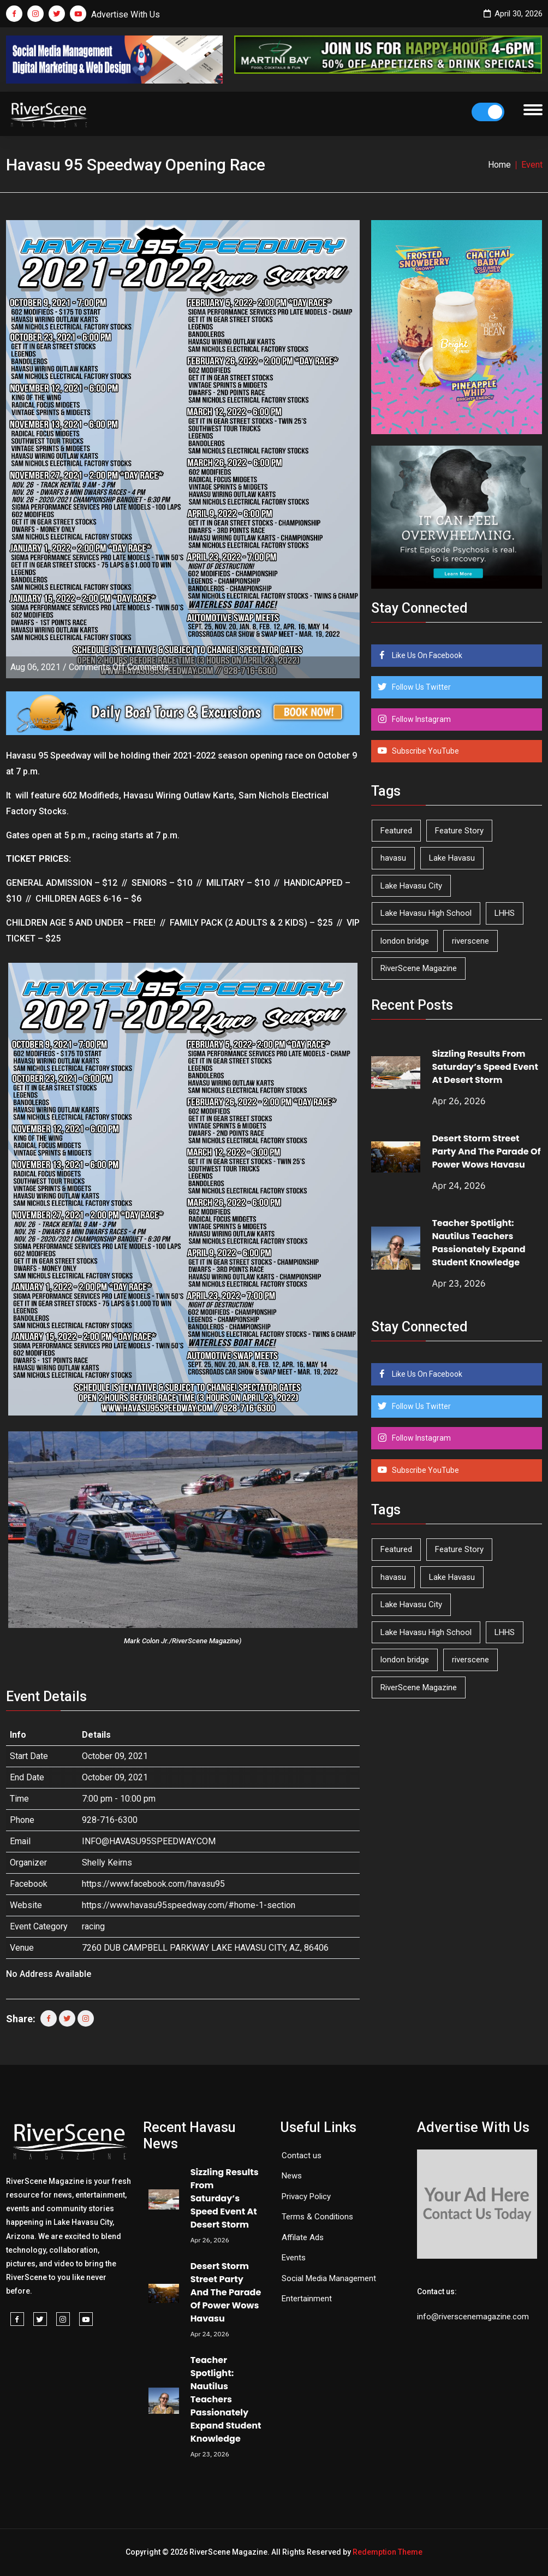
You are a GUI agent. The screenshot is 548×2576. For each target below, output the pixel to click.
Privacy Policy (306, 2196)
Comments (119, 667)
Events (294, 2258)
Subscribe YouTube (424, 751)
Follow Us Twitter (420, 687)
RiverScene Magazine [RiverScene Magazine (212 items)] (418, 968)
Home (499, 164)
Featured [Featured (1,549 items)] (396, 831)
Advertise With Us (125, 14)
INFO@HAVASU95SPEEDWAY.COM (149, 1841)
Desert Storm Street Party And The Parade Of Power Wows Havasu (486, 1151)
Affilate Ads (303, 2237)
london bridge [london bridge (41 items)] (404, 941)
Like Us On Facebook (426, 655)
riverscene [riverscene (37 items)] (470, 941)
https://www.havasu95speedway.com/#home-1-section (188, 1905)
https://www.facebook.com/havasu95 (153, 1884)
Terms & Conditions (317, 2217)
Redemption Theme (387, 2552)
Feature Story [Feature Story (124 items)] (459, 831)
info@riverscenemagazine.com (473, 2317)
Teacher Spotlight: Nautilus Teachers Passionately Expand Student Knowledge (478, 1243)
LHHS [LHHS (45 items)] (505, 913)
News (292, 2176)
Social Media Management (329, 2278)
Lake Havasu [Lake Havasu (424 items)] (452, 858)
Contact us (301, 2155)
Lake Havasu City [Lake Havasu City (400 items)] (411, 886)
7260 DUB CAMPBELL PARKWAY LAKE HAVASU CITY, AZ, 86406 (205, 1948)
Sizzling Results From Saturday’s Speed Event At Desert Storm (485, 1066)
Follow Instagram (420, 719)
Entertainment (307, 2298)
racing (93, 1926)
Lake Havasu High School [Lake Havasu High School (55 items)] (426, 913)
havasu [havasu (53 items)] (393, 858)
